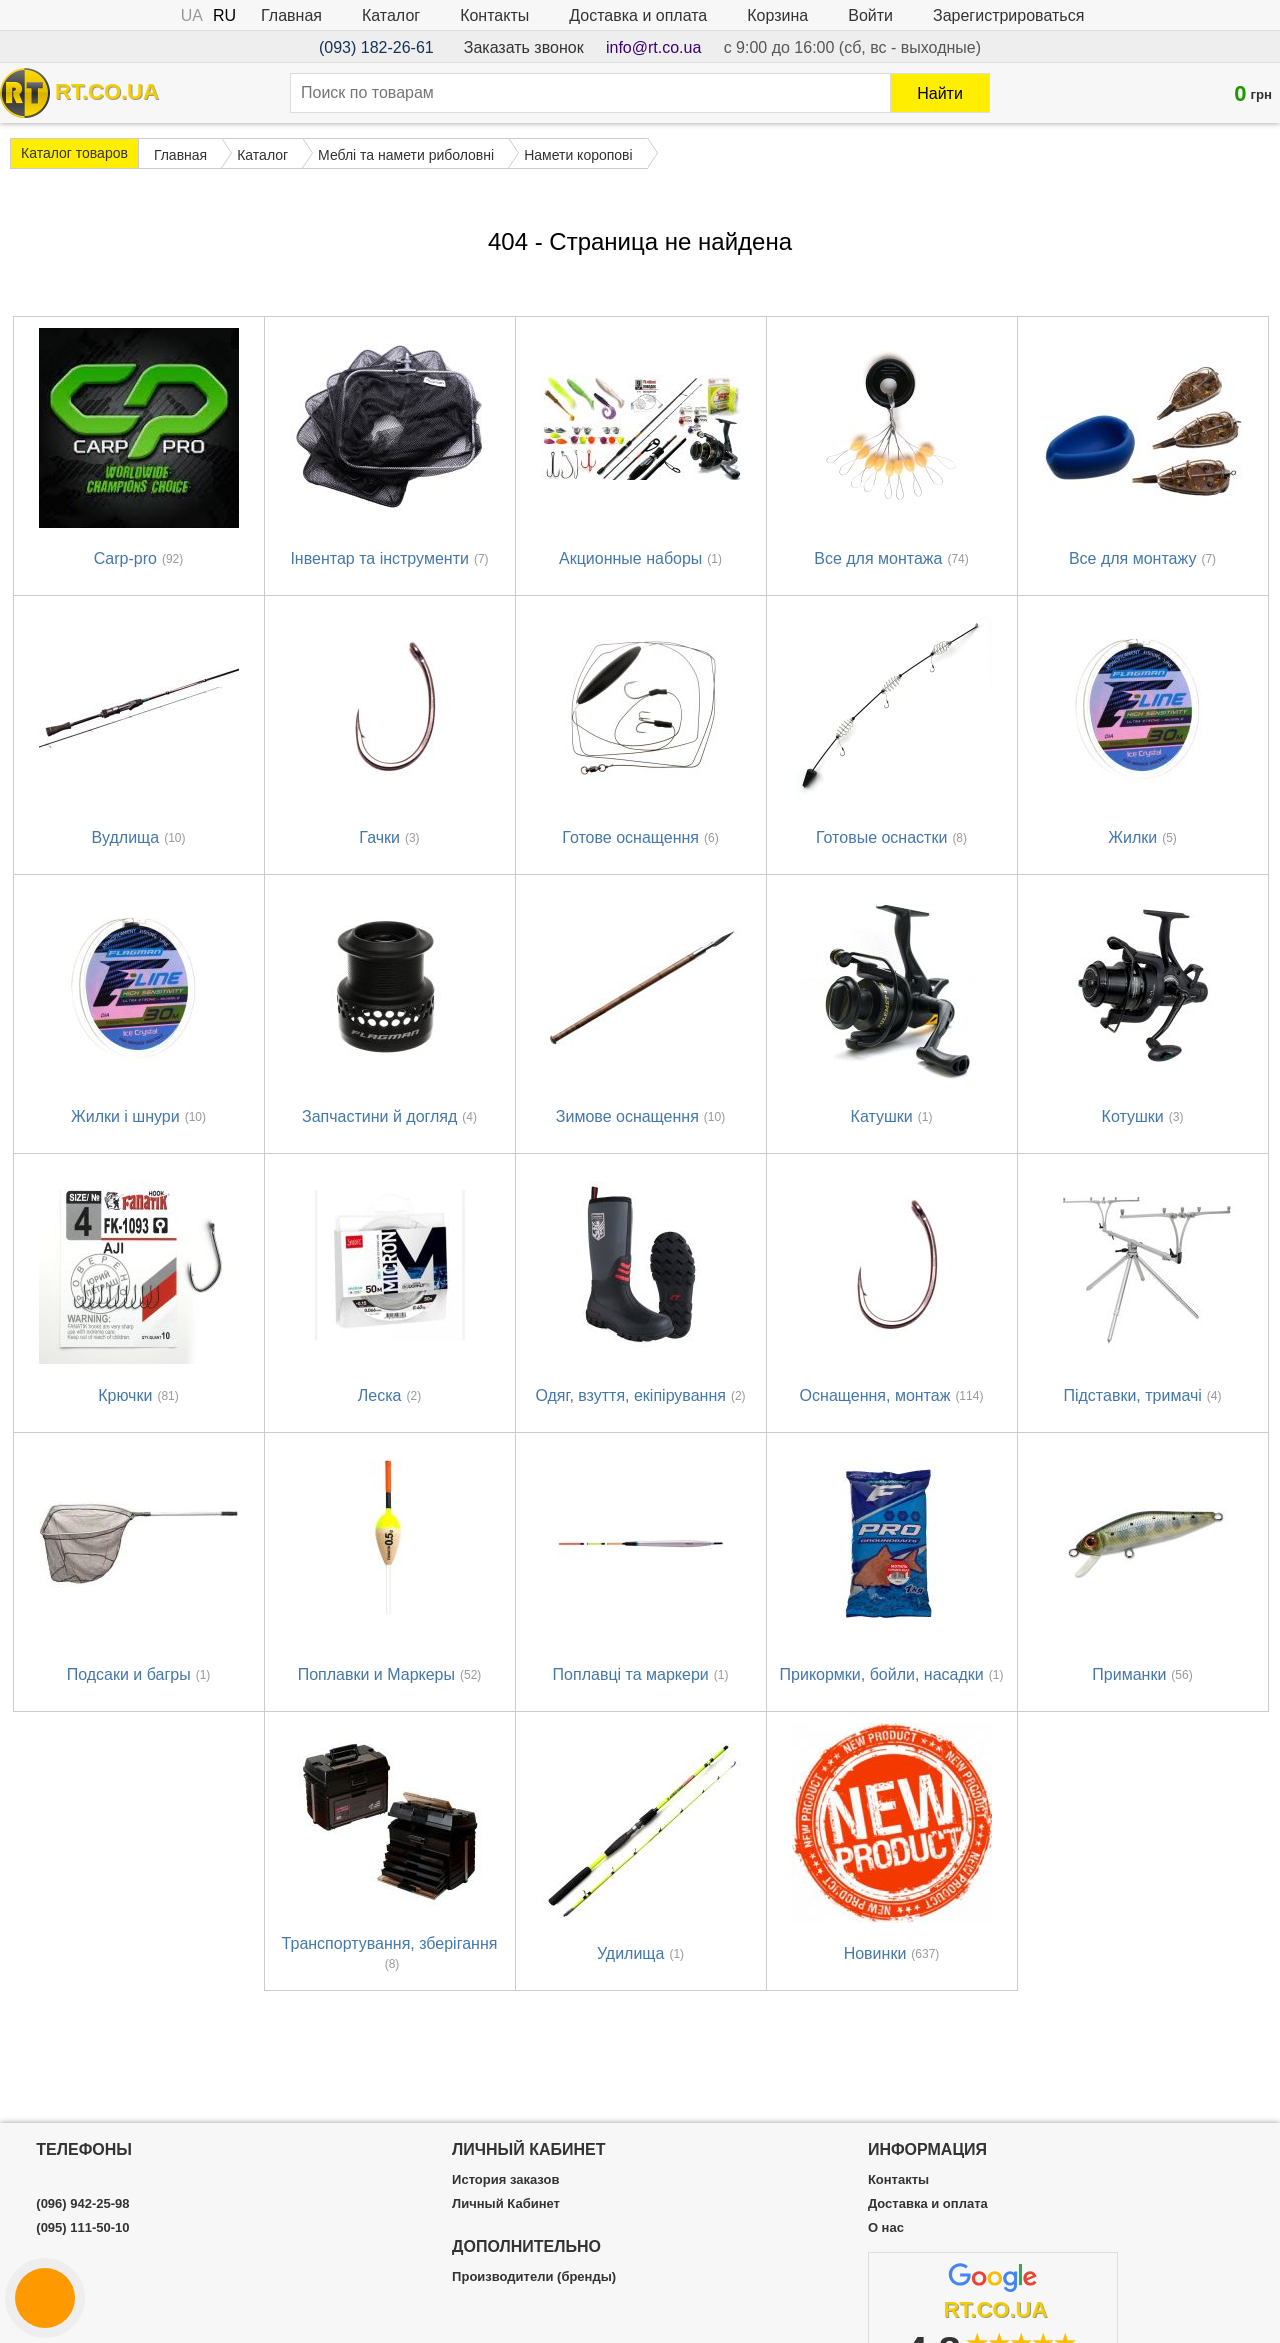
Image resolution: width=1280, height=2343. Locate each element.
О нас (886, 2228)
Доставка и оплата (638, 15)
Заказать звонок (524, 47)
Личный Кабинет (506, 2204)
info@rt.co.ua (653, 47)
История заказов (505, 2180)
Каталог (391, 15)
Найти (940, 93)
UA (192, 15)
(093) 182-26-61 (376, 47)
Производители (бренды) (534, 2277)
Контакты (494, 15)
